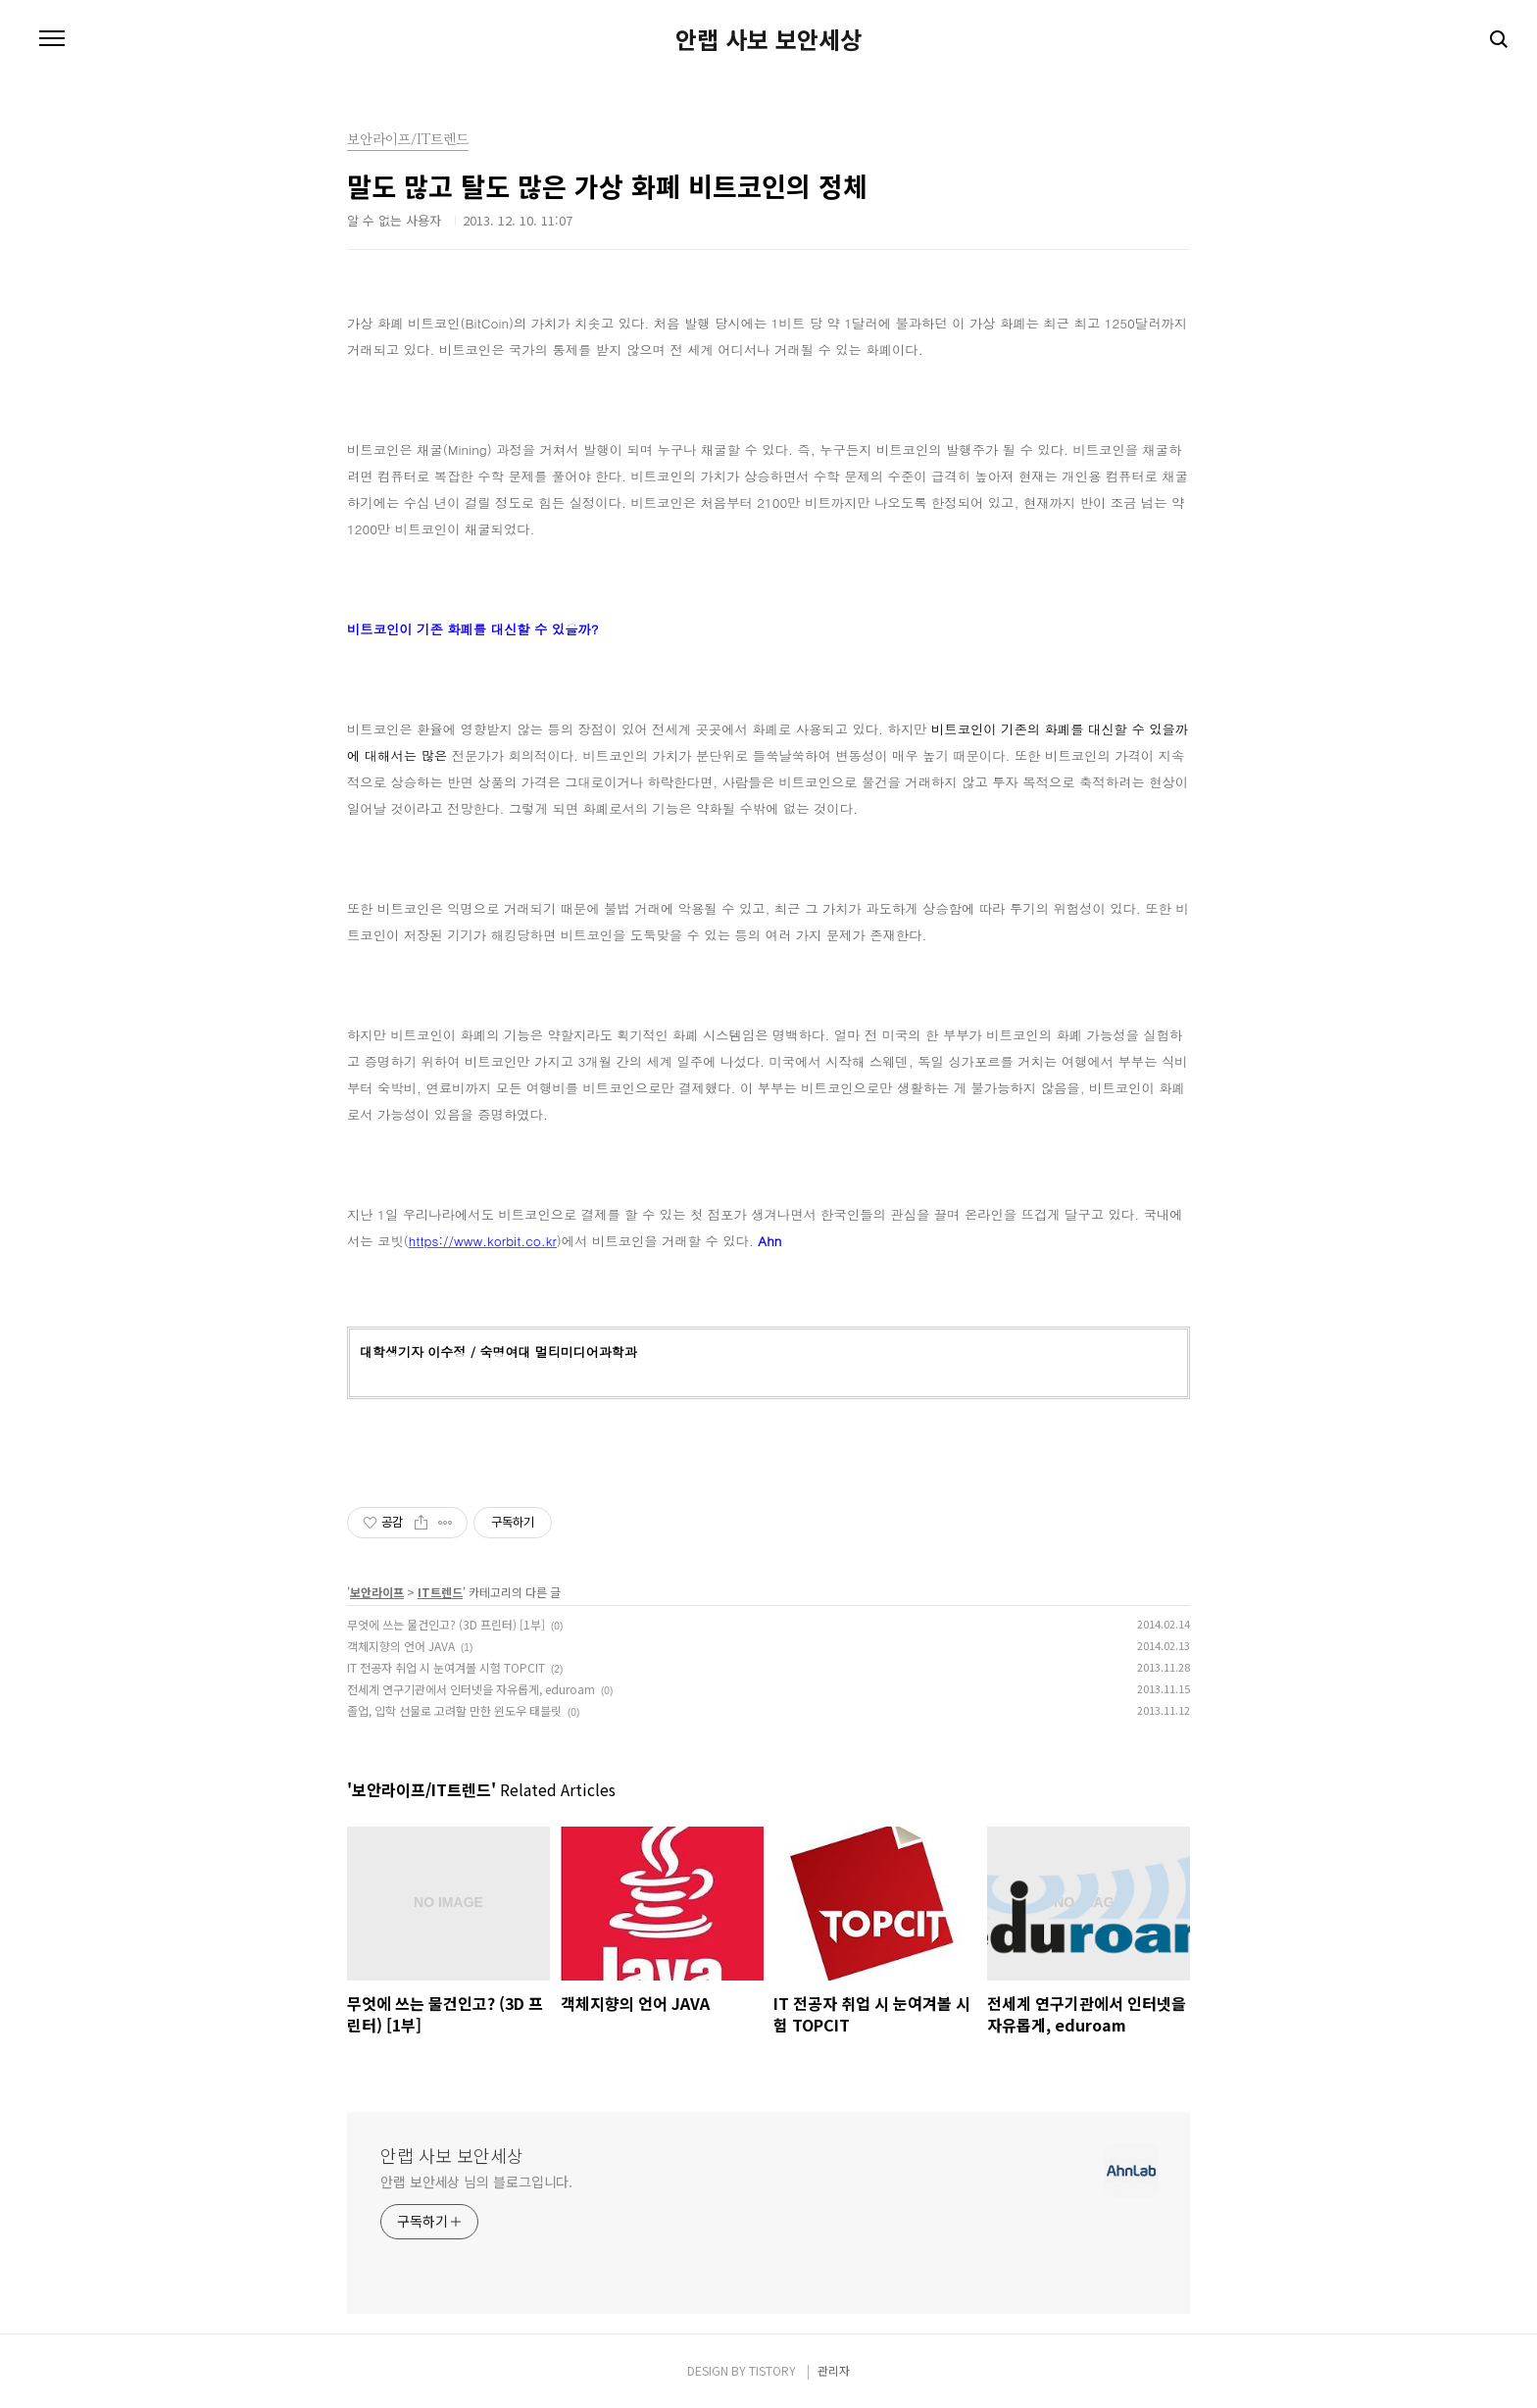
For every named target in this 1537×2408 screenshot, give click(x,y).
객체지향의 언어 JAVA (401, 1645)
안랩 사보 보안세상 (768, 39)
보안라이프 (377, 1591)
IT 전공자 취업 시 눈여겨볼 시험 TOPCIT (446, 1667)
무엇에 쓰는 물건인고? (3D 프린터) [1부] (446, 1624)
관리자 (834, 2370)
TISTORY (772, 2370)
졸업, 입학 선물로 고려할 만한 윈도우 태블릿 (454, 1710)
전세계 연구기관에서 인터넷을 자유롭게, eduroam (471, 1689)
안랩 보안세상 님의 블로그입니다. (476, 2181)
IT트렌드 (440, 1591)
